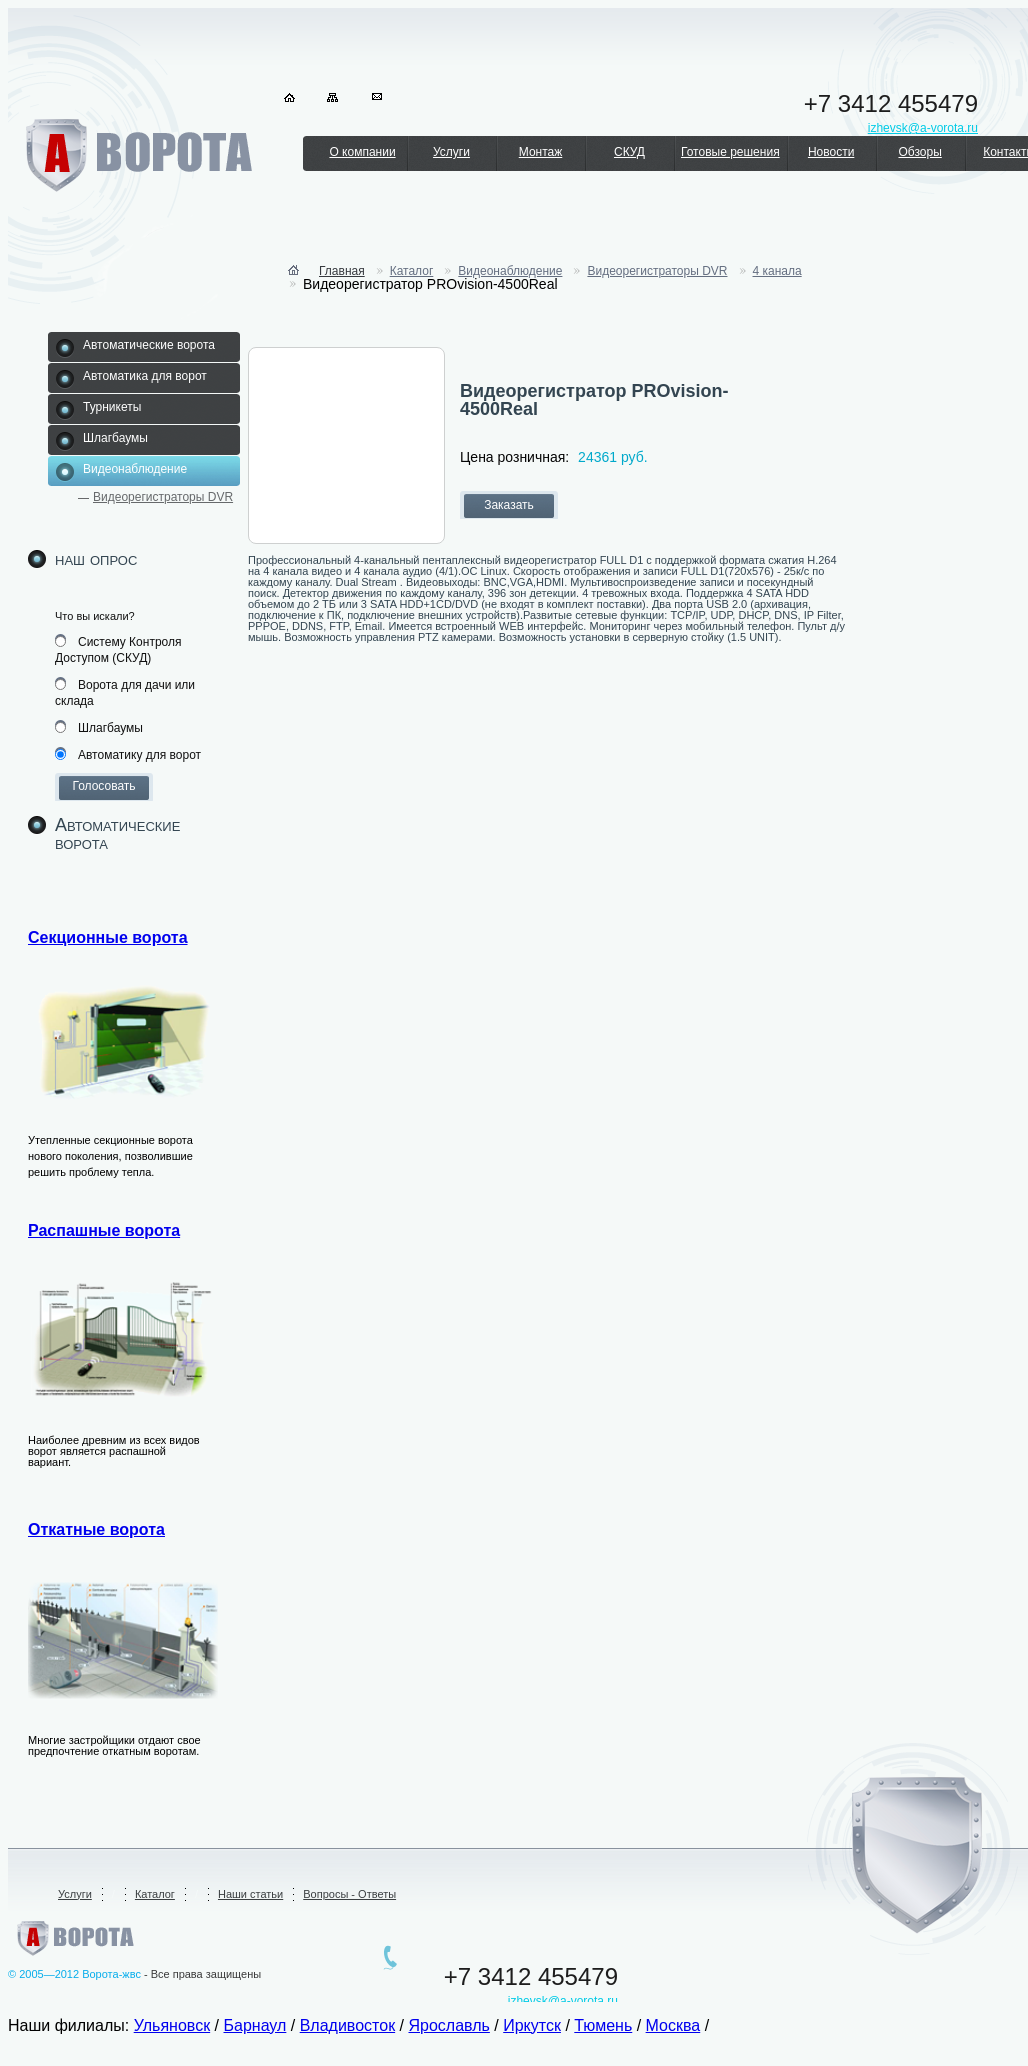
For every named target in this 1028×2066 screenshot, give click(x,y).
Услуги (451, 152)
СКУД (629, 152)
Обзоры (919, 152)
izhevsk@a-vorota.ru (563, 2001)
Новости (831, 152)
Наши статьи (250, 1894)
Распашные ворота (104, 1230)
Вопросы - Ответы (349, 1894)
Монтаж (541, 152)
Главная (342, 271)
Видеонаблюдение (510, 271)
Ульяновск (172, 2025)
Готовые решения (730, 152)
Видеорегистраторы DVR (163, 497)
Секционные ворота (108, 937)
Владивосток (347, 2025)
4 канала (777, 271)
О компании (362, 152)
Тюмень (603, 2025)
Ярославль (448, 2025)
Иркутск (532, 2025)
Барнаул (255, 2025)
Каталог (412, 271)
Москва (673, 2025)
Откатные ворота (96, 1529)
